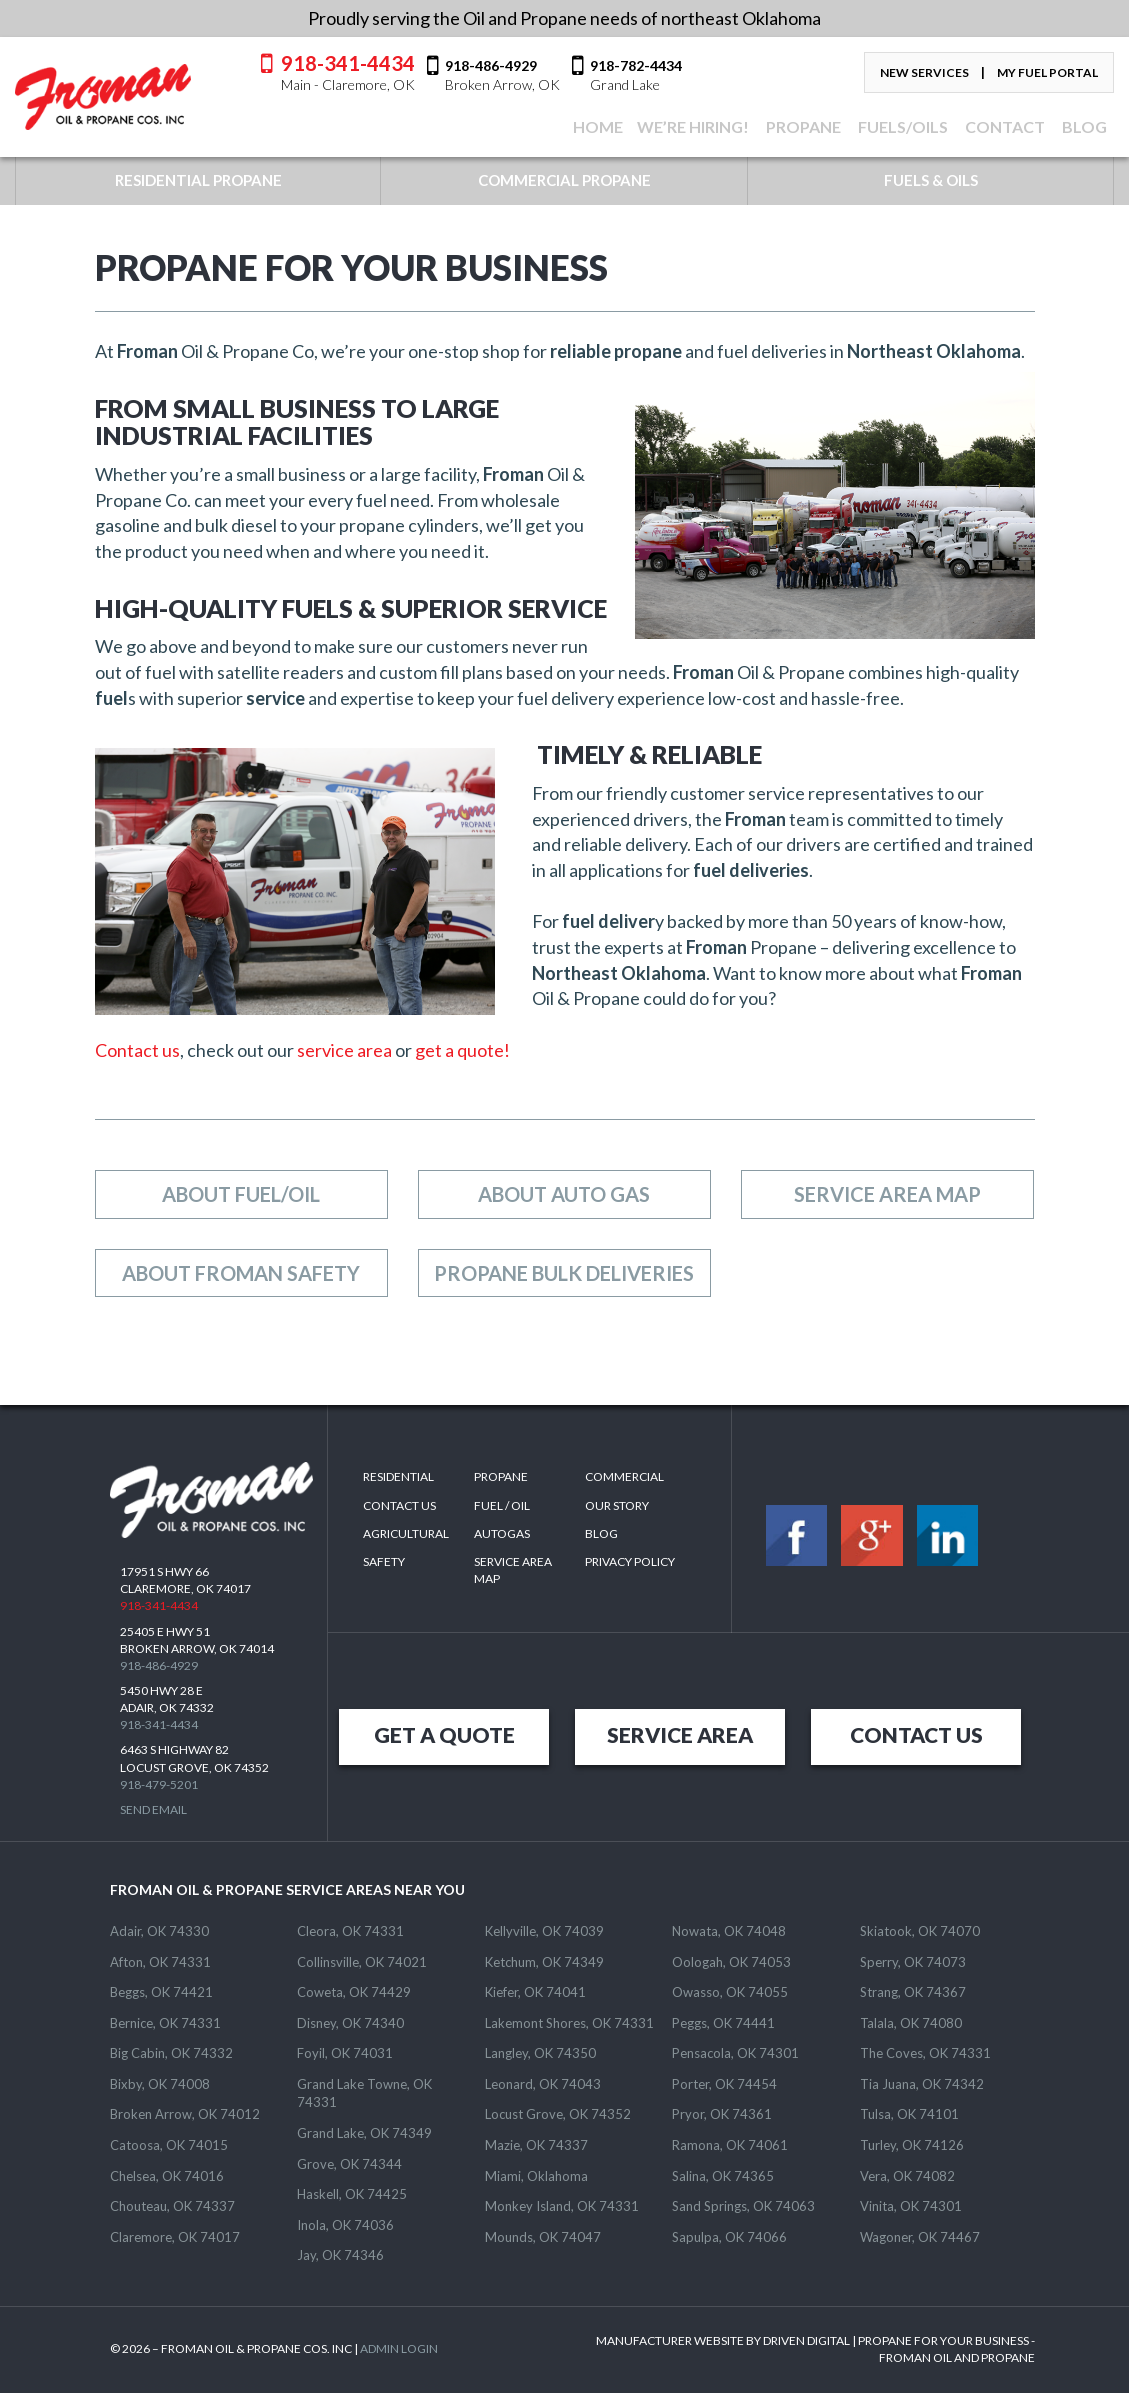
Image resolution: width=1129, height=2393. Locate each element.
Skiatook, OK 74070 (920, 1931)
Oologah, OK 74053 (731, 1962)
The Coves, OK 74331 (925, 2053)
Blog (601, 1533)
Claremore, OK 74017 (175, 2237)
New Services (924, 72)
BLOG (1083, 126)
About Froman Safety (241, 1273)
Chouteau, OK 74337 (172, 2206)
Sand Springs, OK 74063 (743, 2206)
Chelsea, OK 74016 (167, 2176)
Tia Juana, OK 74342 (922, 2084)
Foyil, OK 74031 (345, 2053)
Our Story (617, 1505)
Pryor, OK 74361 (722, 2114)
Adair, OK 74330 (159, 1931)
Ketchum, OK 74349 (544, 1962)
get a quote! (461, 1050)
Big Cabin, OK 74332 (171, 2053)
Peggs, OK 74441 (723, 2023)
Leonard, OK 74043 (543, 2084)
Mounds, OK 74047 (543, 2237)
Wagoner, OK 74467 (920, 2237)
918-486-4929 (159, 1665)
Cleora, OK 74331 (350, 1931)
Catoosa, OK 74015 (169, 2145)
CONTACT (1003, 126)
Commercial (624, 1476)
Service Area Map (887, 1194)
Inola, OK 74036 (345, 2225)
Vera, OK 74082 (907, 2176)
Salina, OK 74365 (723, 2176)
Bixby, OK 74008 (160, 2084)
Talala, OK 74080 (911, 2023)
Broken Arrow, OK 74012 (185, 2114)
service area (344, 1050)
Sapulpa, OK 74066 (729, 2237)
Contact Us (399, 1505)
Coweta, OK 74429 (354, 1992)
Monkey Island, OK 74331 (562, 2206)
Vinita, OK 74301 (911, 2206)
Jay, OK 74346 (340, 2255)
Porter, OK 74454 (724, 2084)
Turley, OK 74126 (912, 2145)
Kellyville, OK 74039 (544, 1931)
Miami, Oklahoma (536, 2176)
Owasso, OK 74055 (730, 1992)
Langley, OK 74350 (540, 2053)
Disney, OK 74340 (350, 2023)
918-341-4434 (348, 71)
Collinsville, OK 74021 (362, 1962)
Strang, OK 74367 (913, 1992)
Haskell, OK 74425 (352, 2194)
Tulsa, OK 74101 (909, 2114)
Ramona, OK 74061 (730, 2145)
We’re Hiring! (693, 126)
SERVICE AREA (680, 1734)
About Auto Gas (564, 1194)
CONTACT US (916, 1734)
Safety (384, 1561)
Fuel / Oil (502, 1505)
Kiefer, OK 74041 (535, 1992)
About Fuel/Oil (241, 1194)
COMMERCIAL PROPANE (564, 180)
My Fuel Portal (1047, 72)
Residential (398, 1476)
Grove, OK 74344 (349, 2164)
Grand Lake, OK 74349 (364, 2133)
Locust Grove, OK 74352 (558, 2114)
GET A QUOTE (444, 1734)
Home (596, 126)
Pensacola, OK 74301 (735, 2053)
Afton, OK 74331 (160, 1962)
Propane (802, 126)
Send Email (153, 1809)
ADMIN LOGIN (399, 2348)
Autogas (502, 1533)
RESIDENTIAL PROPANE (198, 180)
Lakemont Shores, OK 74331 (569, 2023)
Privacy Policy (630, 1561)
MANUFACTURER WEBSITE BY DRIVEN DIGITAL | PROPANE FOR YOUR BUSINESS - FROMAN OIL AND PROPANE (815, 2349)
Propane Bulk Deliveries (564, 1273)
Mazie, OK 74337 (536, 2145)
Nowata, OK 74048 (729, 1931)
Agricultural (406, 1533)
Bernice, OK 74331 (165, 2023)
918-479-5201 (159, 1784)
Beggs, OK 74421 (161, 1992)
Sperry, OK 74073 (913, 1962)
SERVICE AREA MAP (513, 1570)
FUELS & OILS (931, 180)
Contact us (137, 1050)
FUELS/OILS (901, 126)
